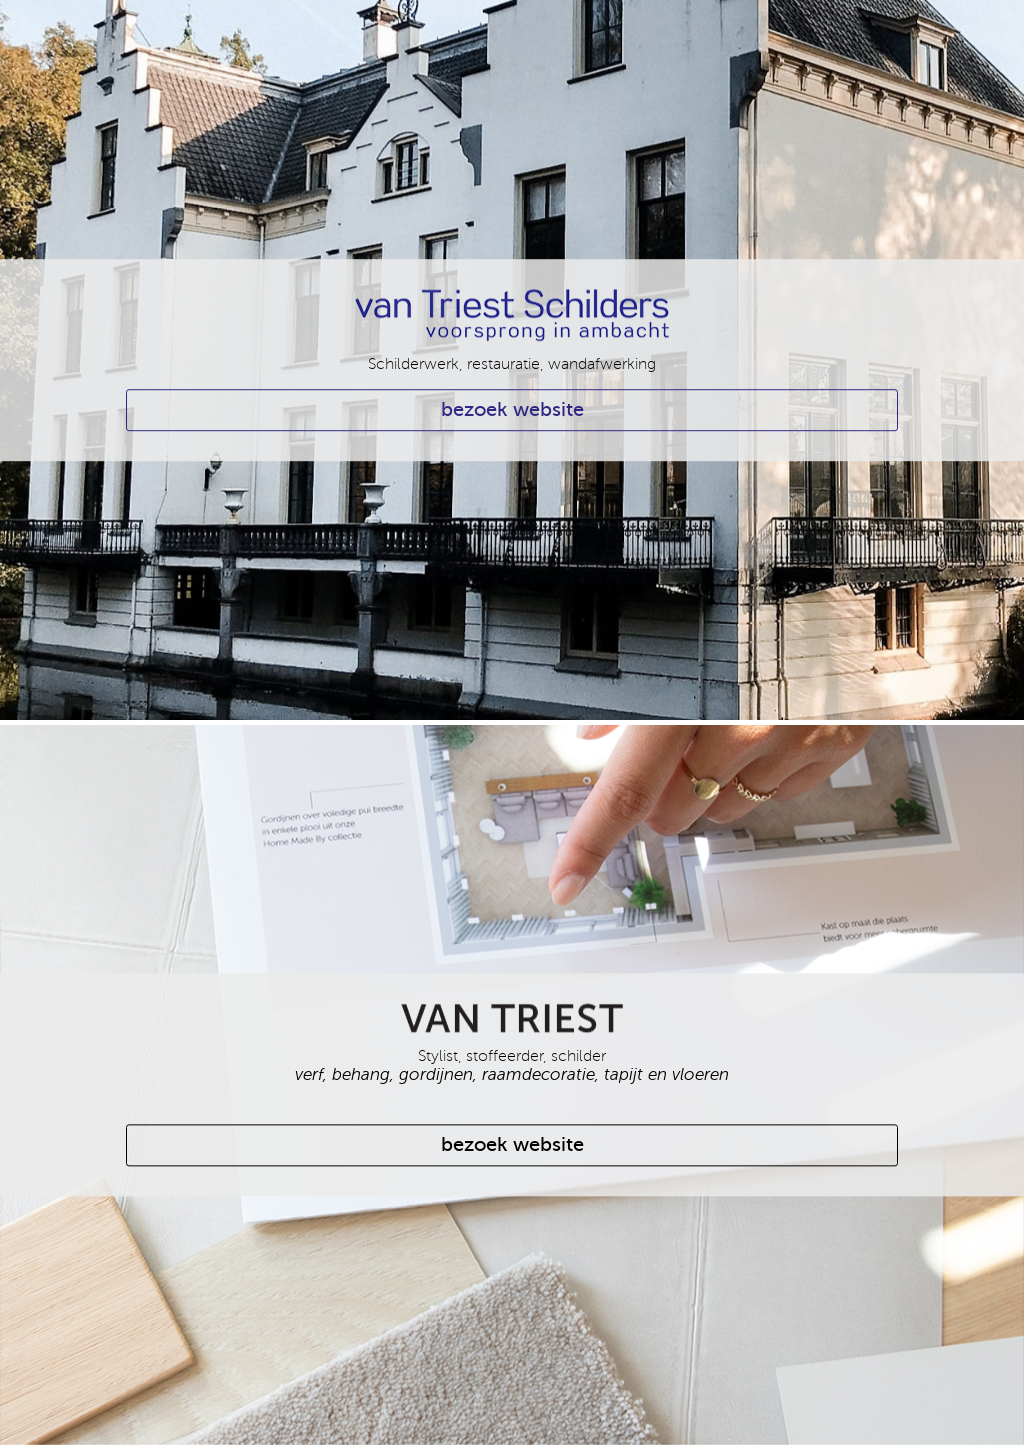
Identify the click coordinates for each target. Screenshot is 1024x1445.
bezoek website (512, 409)
